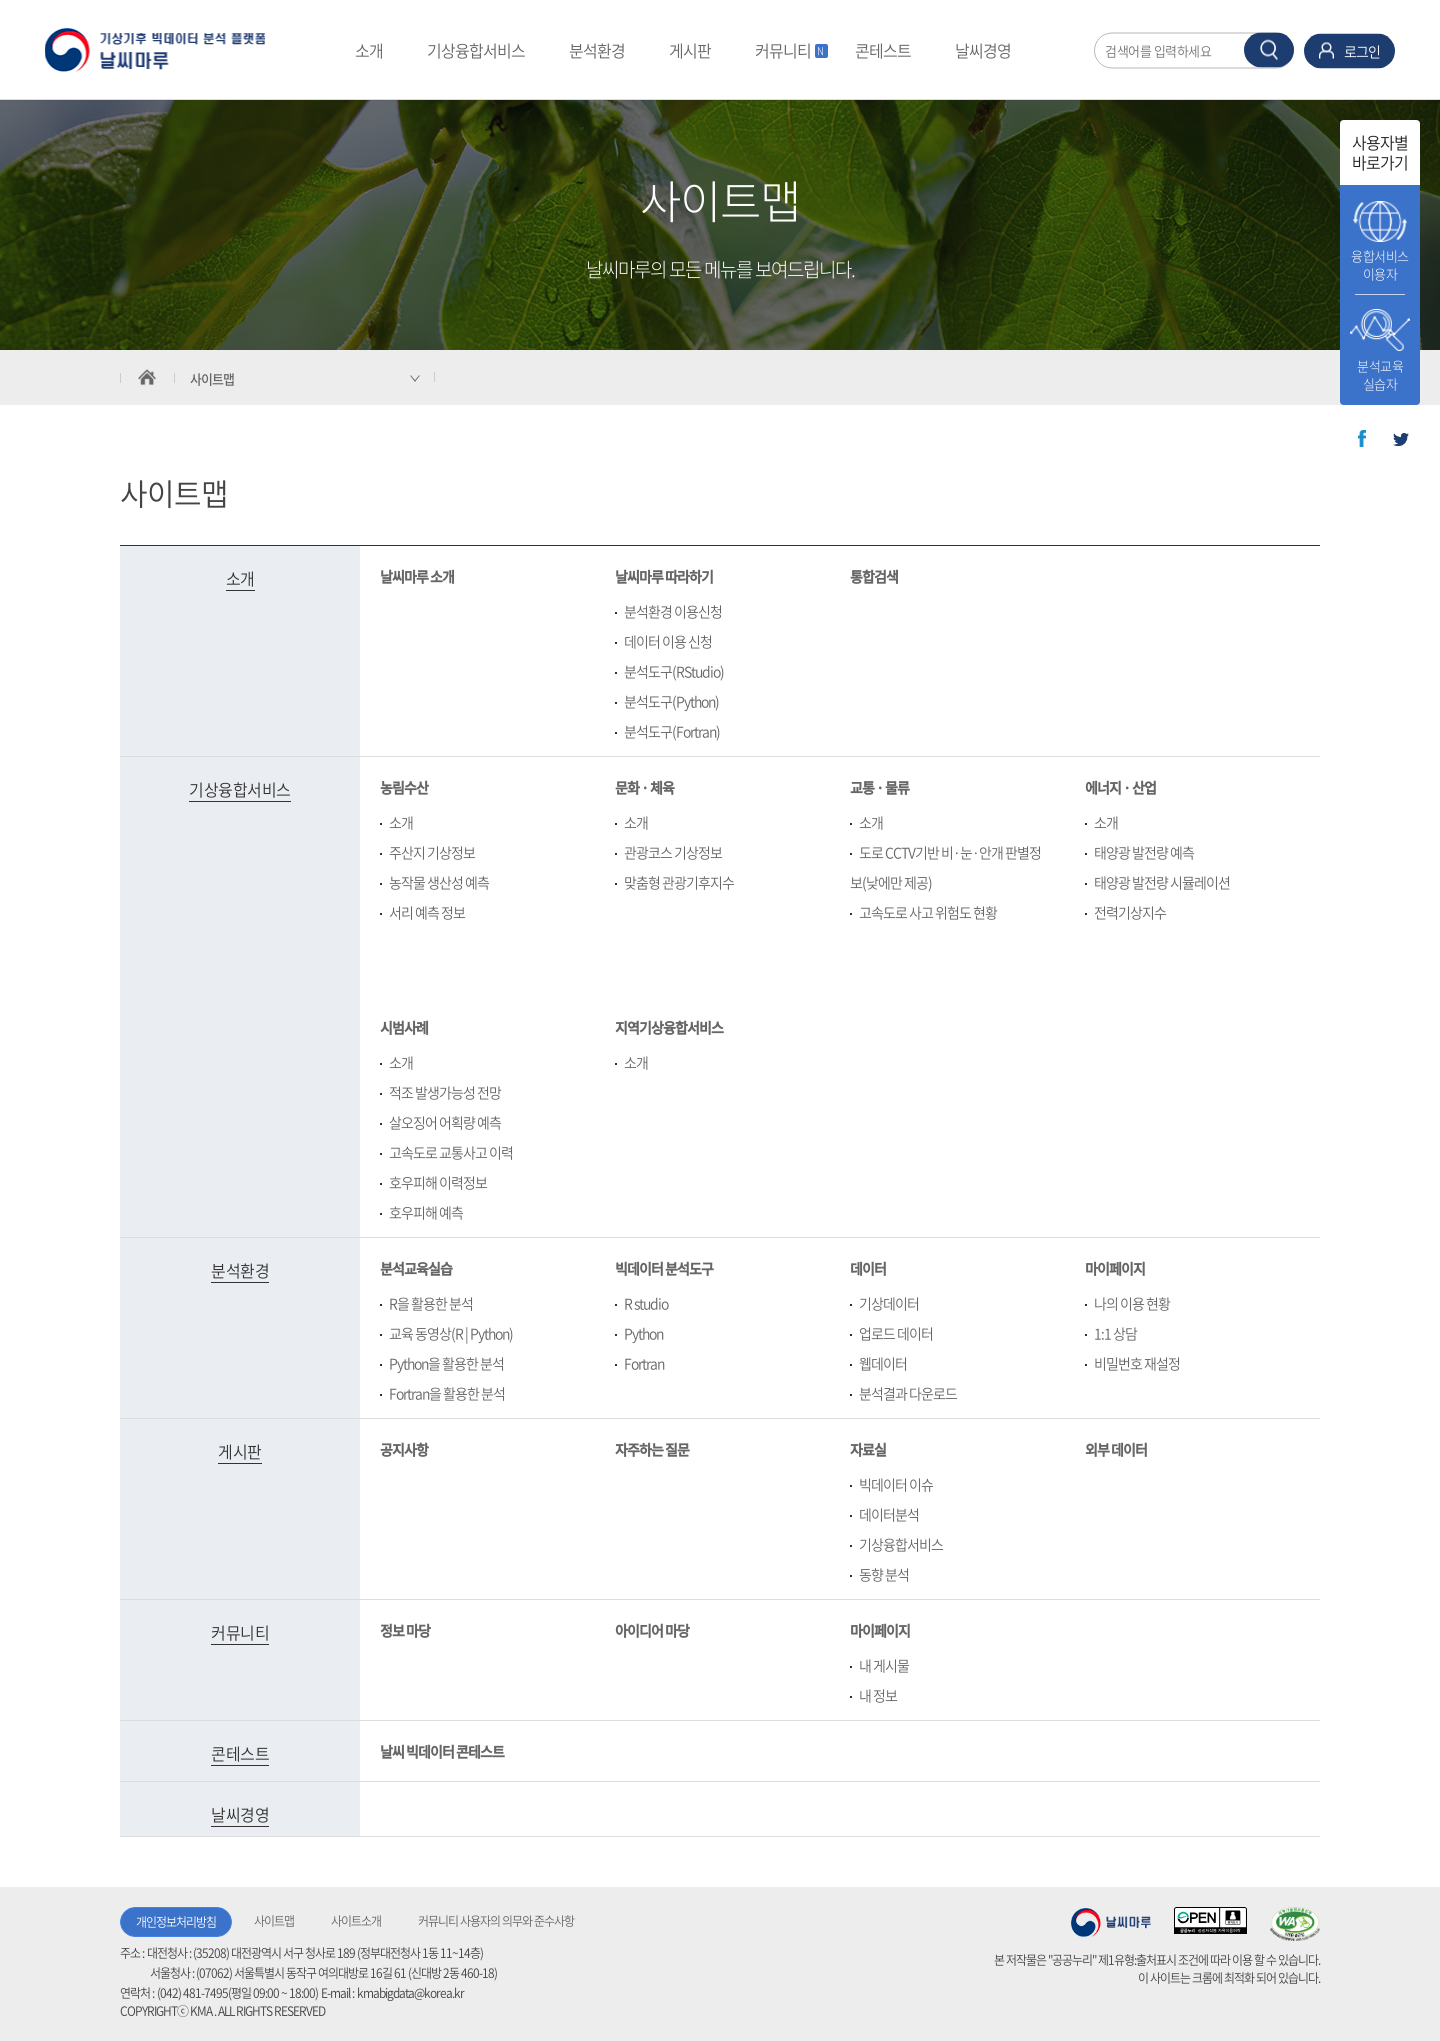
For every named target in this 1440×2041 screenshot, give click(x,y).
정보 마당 (405, 1630)
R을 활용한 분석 (431, 1303)
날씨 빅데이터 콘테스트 (442, 1751)
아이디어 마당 (652, 1630)
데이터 (868, 1268)
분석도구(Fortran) (672, 731)
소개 (369, 50)
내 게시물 (884, 1665)
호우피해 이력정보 (438, 1182)
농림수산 (404, 787)
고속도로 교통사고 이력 (451, 1152)
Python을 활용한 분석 (446, 1363)
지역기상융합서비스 (669, 1027)
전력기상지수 (1130, 912)
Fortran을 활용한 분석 (447, 1393)
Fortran (644, 1363)
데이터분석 (889, 1514)
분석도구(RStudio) (674, 671)
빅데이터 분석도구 (664, 1268)
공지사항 (404, 1449)
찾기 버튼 (1269, 49)
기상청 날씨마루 (1111, 1922)
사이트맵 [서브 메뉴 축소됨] (212, 378)
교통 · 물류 (879, 787)
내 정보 (878, 1695)
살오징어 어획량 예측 (445, 1122)
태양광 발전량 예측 (1144, 852)
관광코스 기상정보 (673, 852)
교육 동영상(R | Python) (451, 1333)
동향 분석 (884, 1574)
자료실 (868, 1449)
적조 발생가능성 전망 (445, 1092)
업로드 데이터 (896, 1333)
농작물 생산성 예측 (439, 882)
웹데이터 (883, 1363)
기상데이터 (889, 1303)
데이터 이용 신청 (668, 641)
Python (643, 1333)
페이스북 (1362, 439)
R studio (646, 1303)
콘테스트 (883, 50)
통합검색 (874, 576)
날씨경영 (983, 50)
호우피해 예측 (426, 1212)
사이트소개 (356, 1921)
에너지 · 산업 (1120, 787)
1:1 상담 (1115, 1333)
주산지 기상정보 (432, 852)
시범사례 (404, 1027)
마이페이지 (1115, 1268)
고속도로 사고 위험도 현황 (928, 912)
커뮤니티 (791, 50)
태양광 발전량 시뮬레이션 (1162, 882)
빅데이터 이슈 (896, 1484)
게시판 (690, 50)
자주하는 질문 (652, 1449)
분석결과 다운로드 (908, 1393)
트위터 (1401, 439)
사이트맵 (274, 1921)
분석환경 (597, 50)
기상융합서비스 (476, 50)
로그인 (1362, 50)
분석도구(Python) (671, 701)
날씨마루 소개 (417, 576)
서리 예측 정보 (427, 912)
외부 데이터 (1116, 1449)
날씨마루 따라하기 (664, 576)
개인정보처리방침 (176, 1922)
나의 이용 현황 (1132, 1303)
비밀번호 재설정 (1137, 1363)
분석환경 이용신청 (673, 611)
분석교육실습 (416, 1268)
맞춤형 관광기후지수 (679, 882)
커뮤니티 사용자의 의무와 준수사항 (496, 1921)
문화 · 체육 (644, 787)
